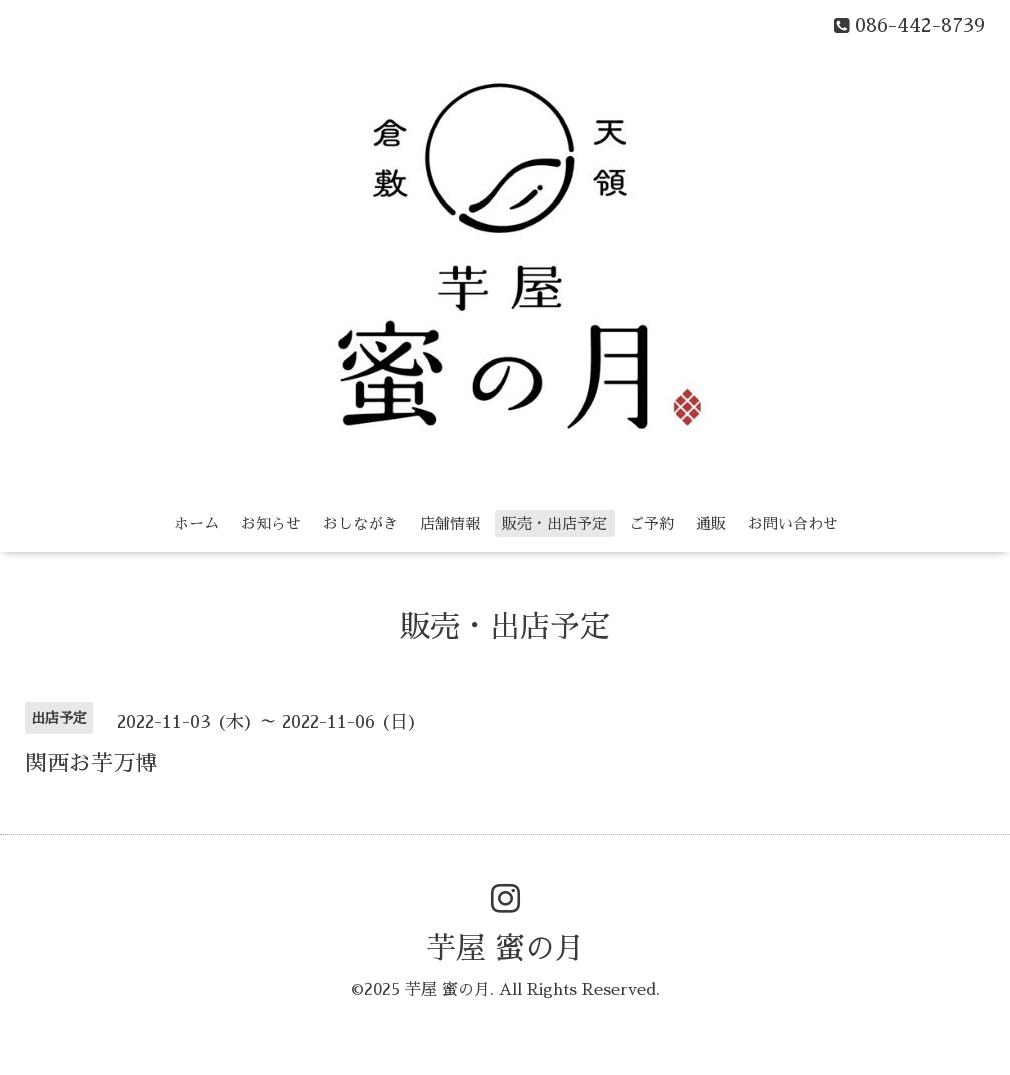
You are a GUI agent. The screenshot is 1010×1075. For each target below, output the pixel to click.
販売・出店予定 (554, 523)
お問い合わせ (793, 523)
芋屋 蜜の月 (505, 949)
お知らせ (271, 523)
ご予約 (651, 523)
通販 (711, 523)
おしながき (360, 523)
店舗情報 (450, 523)
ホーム (196, 523)
